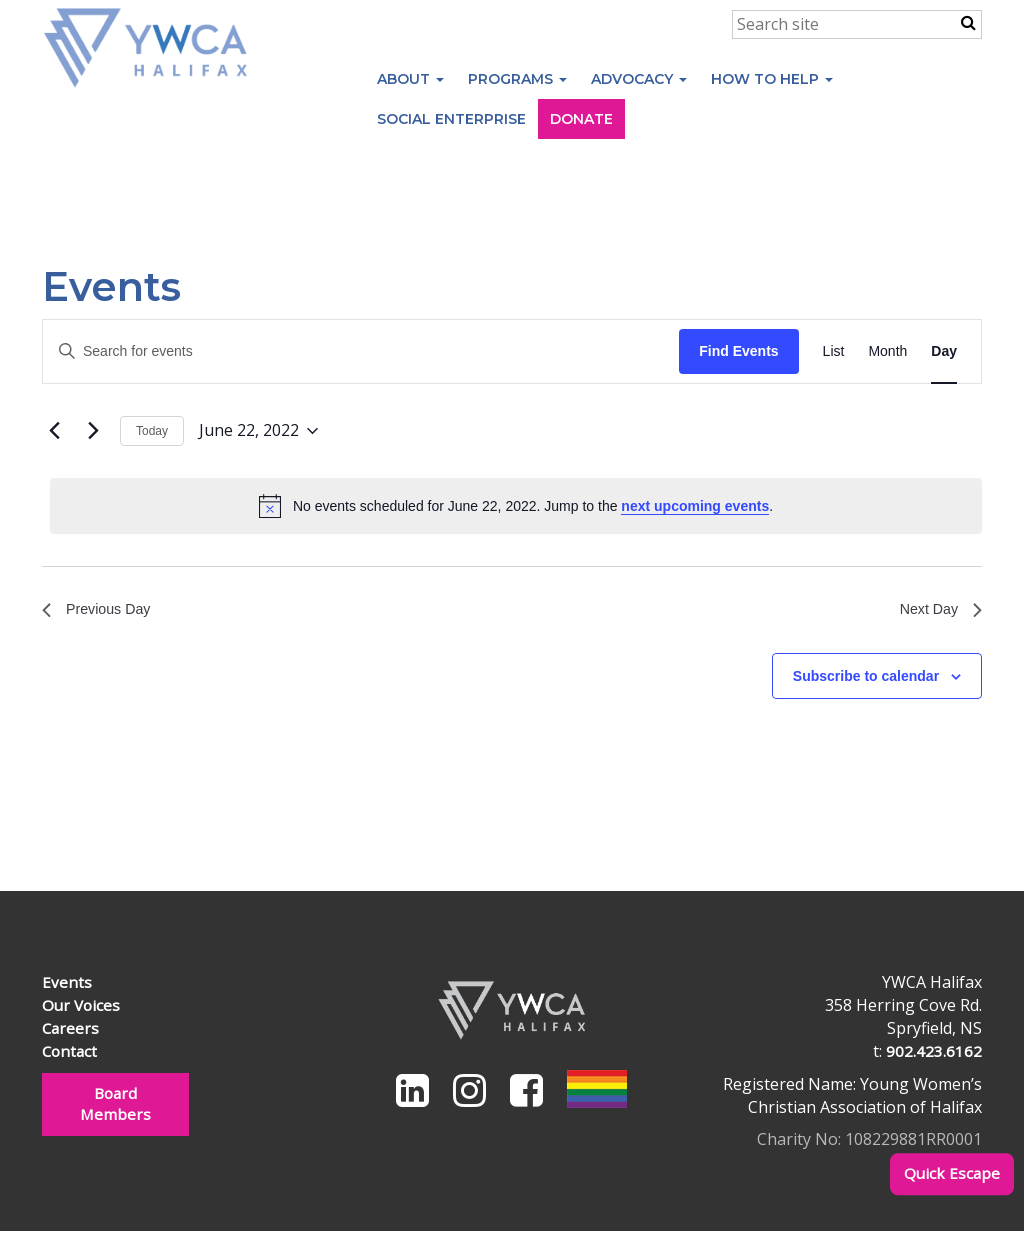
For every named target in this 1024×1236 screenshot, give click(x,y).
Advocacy (639, 79)
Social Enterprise (451, 119)
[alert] (516, 506)
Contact (71, 1055)
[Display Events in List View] (834, 351)
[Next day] (93, 431)
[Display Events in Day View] (944, 351)
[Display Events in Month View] (887, 351)
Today (152, 431)
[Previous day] (54, 431)
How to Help (772, 79)
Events (67, 987)
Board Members (115, 1109)
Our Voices (82, 1010)
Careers (71, 1032)
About (410, 79)
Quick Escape (951, 1174)
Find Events (738, 351)
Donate (581, 119)
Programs (517, 79)
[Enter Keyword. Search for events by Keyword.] (361, 351)
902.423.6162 (934, 1055)
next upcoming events (695, 506)
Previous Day (101, 611)
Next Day (937, 611)
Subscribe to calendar (866, 680)
